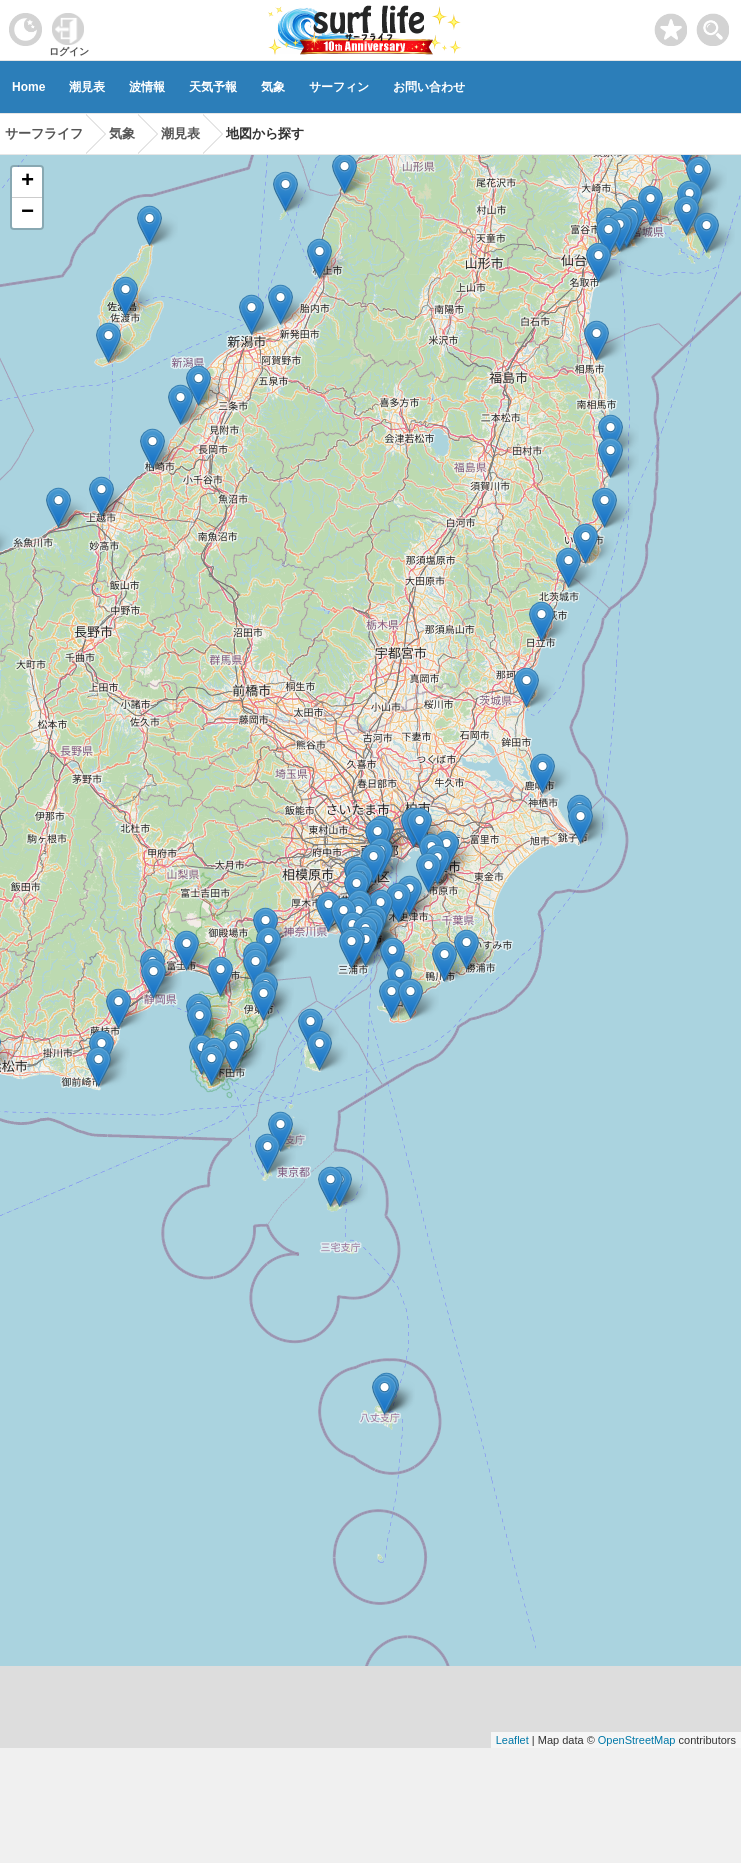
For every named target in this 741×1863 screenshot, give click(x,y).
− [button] (27, 213)
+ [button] (27, 182)
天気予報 (213, 87)
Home (28, 87)
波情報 (147, 87)
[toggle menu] (713, 24)
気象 (273, 87)
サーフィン (339, 87)
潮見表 (87, 87)
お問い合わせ (429, 87)
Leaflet (512, 1740)
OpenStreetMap (637, 1740)
